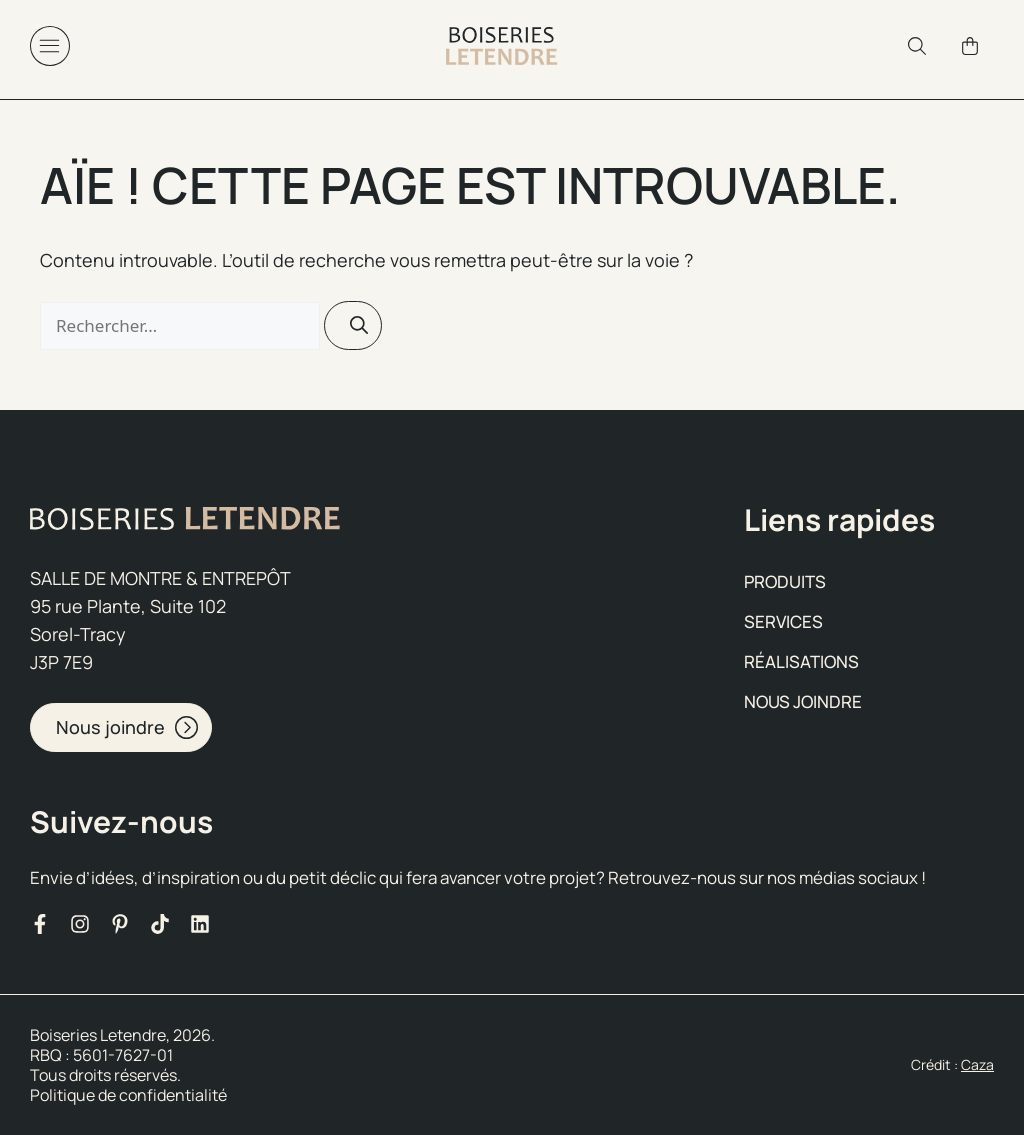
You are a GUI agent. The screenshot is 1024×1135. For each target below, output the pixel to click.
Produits (785, 581)
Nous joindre (803, 701)
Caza (977, 1064)
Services (783, 621)
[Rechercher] (353, 325)
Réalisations (801, 661)
